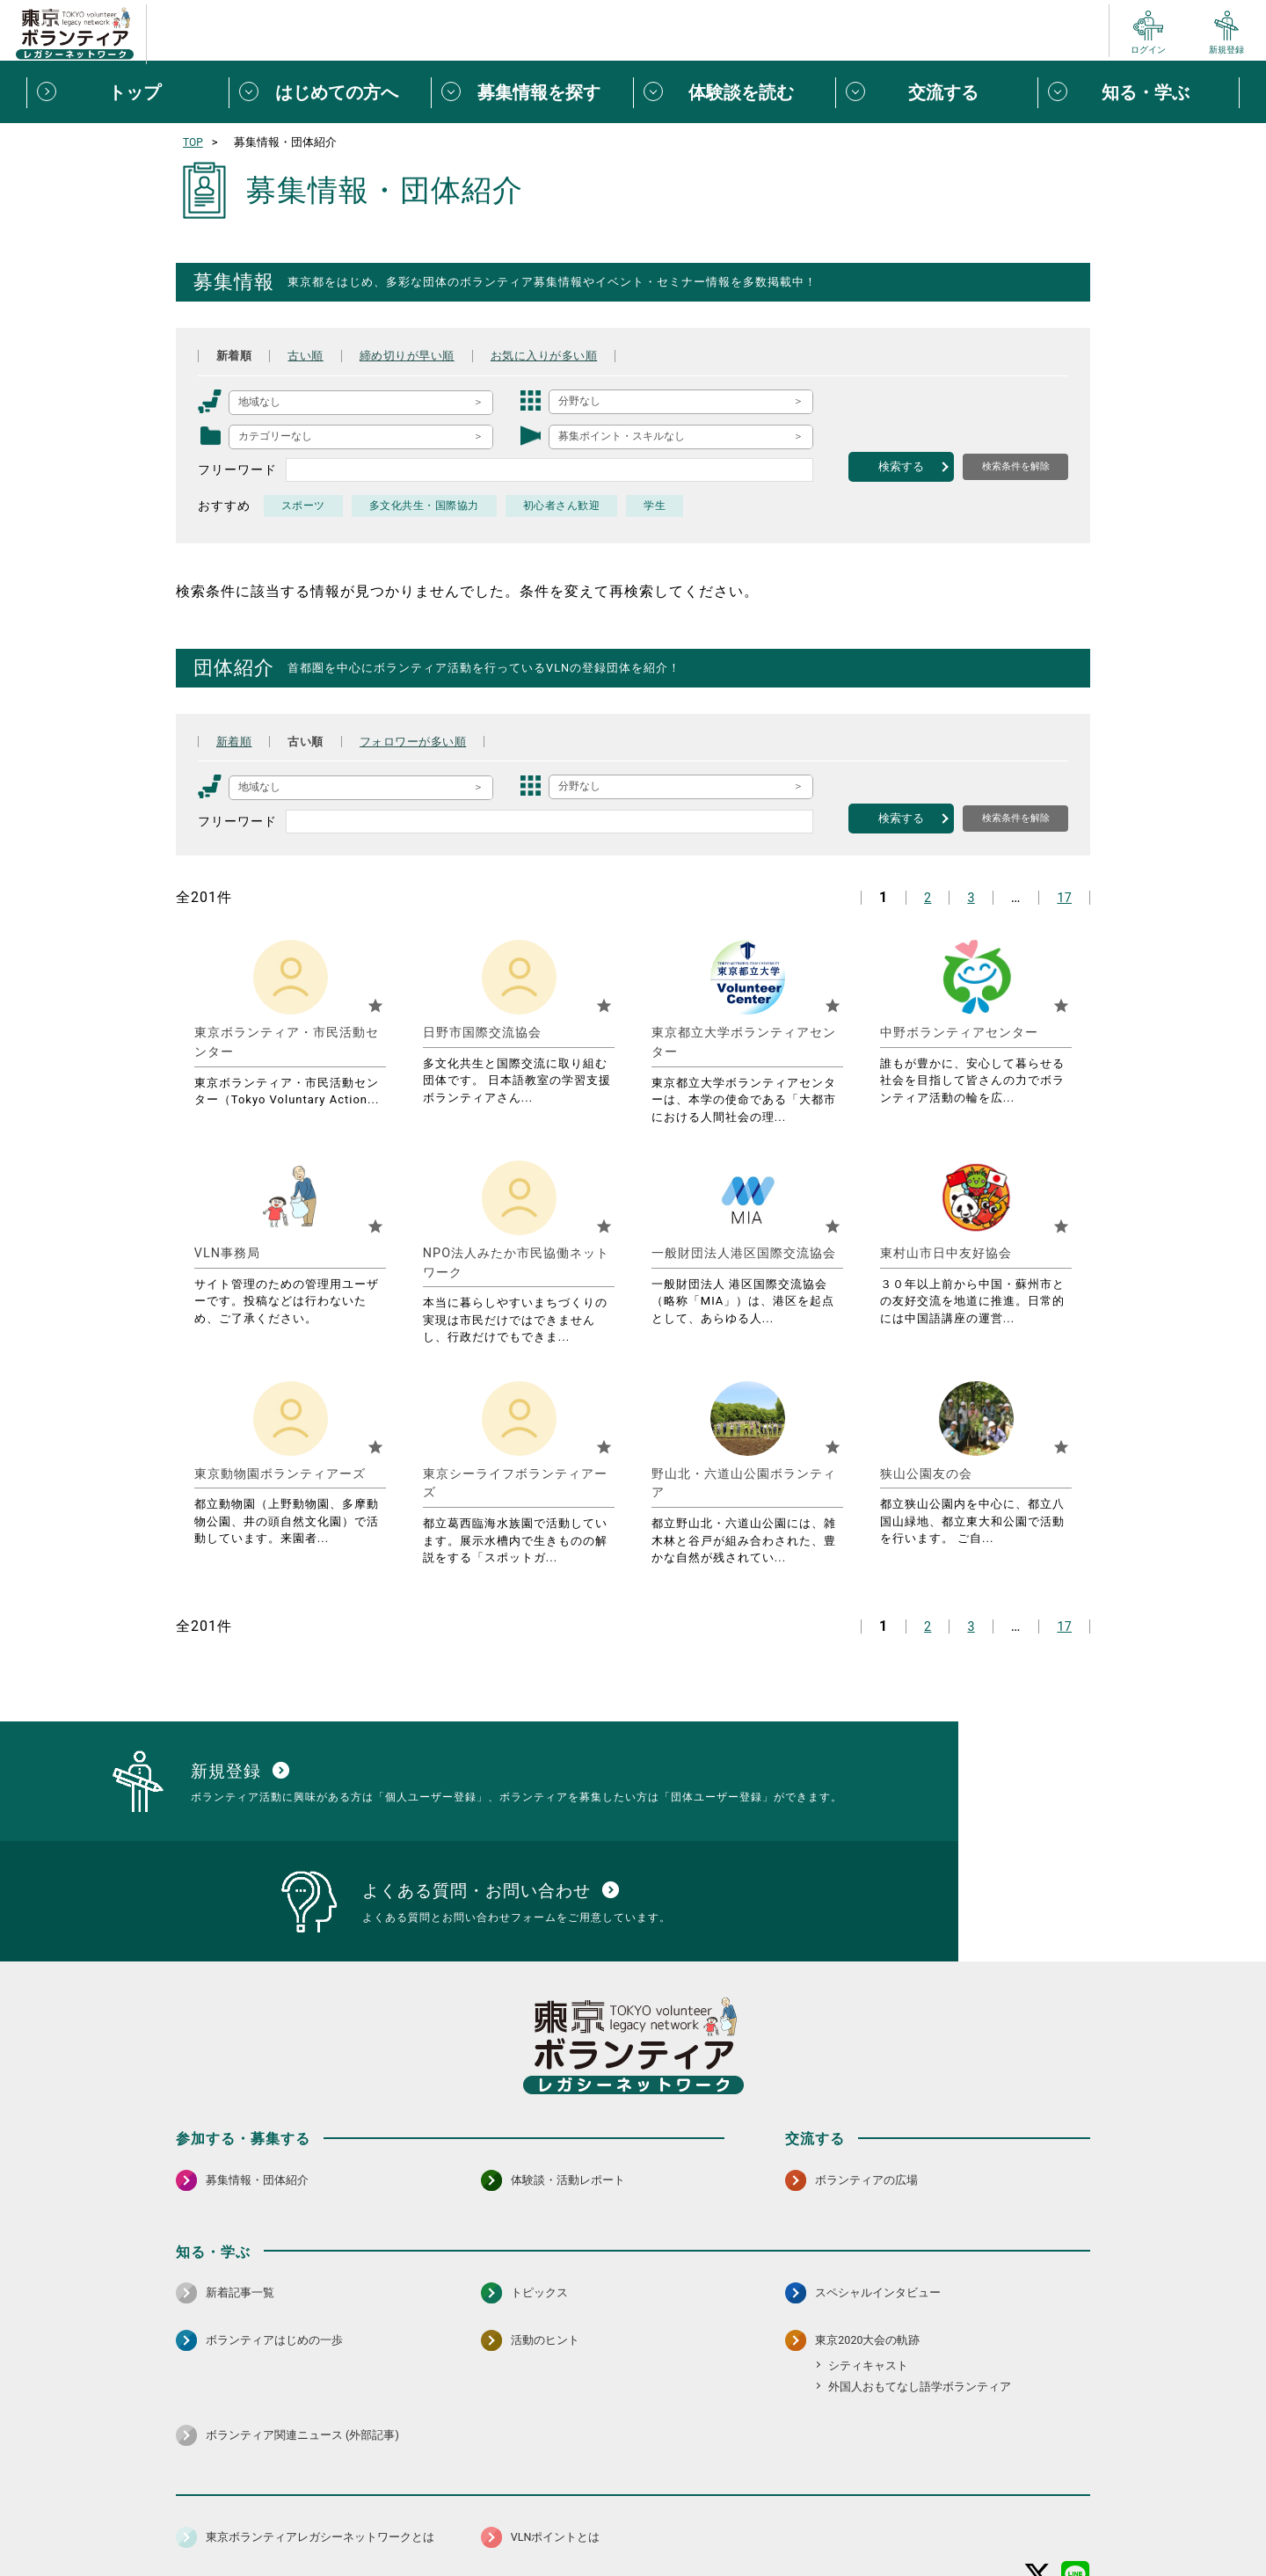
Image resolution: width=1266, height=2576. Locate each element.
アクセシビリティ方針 (577, 2518)
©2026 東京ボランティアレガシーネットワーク (633, 2558)
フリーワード (237, 469)
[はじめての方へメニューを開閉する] (330, 92)
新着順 (236, 355)
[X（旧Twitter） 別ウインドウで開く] (1037, 2472)
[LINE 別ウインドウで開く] (1075, 2472)
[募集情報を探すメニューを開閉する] (532, 92)
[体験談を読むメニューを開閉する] (734, 92)
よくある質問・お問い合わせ (975, 2518)
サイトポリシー (349, 2518)
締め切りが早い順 (420, 355)
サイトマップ (253, 2518)
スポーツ (304, 505)
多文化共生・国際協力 (428, 505)
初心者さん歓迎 (569, 505)
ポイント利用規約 (838, 2518)
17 (1063, 897)
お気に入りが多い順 (568, 355)
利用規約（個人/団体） (713, 2518)
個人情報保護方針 (455, 2518)
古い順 (311, 355)
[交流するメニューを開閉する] (936, 92)
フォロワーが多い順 (426, 741)
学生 (664, 505)
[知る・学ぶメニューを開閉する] (1138, 92)
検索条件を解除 (1016, 466)
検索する (901, 466)
